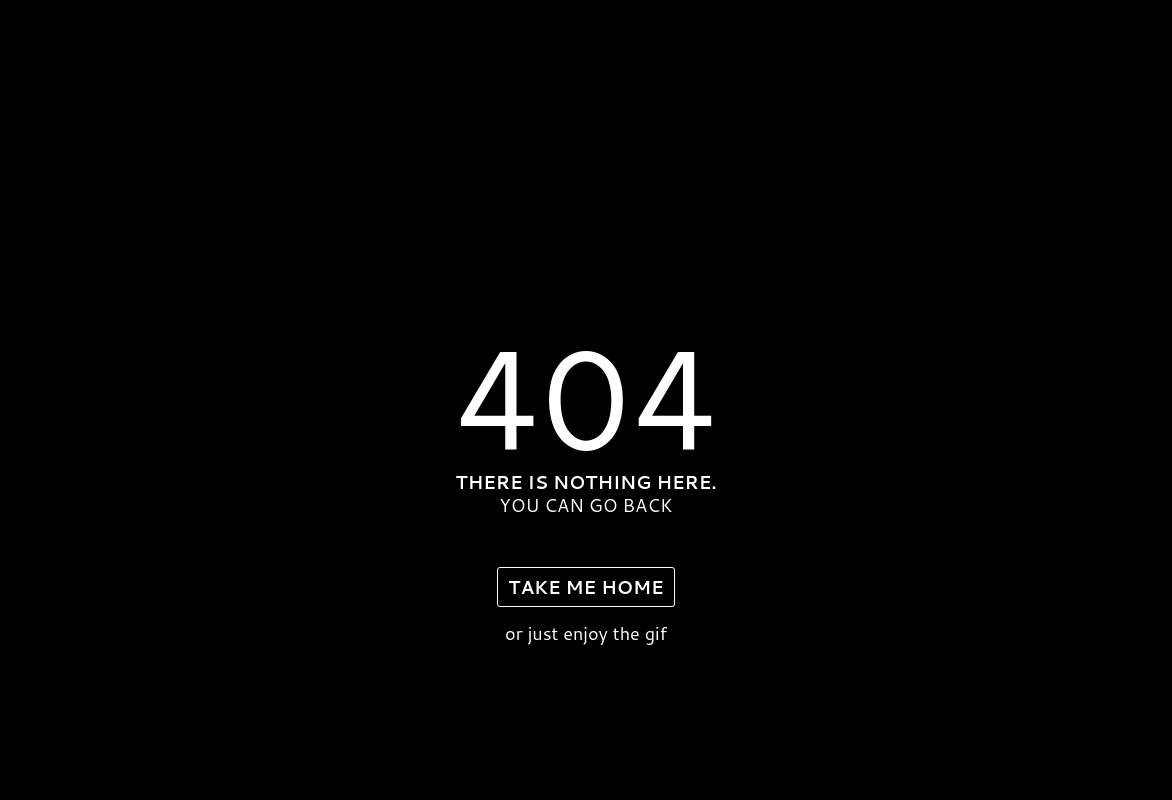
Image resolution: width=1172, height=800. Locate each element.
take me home (585, 587)
